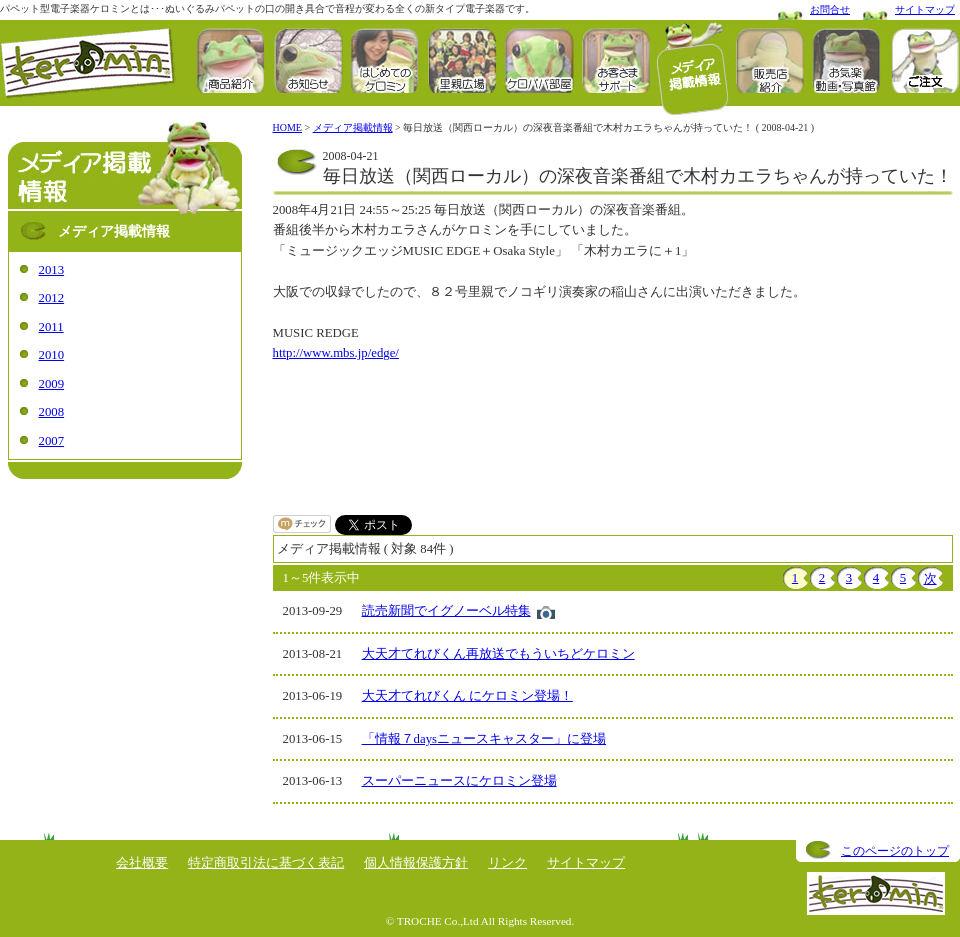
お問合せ (830, 9)
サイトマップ (925, 9)
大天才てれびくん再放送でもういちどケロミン (498, 654)
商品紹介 (231, 60)
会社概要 (142, 863)
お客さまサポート (616, 60)
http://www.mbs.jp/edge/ (336, 353)
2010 (52, 355)
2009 (52, 384)
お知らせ (308, 60)
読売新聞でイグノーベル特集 (446, 611)
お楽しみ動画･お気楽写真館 (847, 60)
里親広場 (462, 60)
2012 (52, 298)
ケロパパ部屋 (539, 60)
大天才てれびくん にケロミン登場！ (467, 696)
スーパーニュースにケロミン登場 (459, 781)
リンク (507, 863)
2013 (52, 270)
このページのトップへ (895, 853)
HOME (287, 127)
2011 (51, 327)
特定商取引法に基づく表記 (266, 863)
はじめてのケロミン (385, 60)
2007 (52, 441)
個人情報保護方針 (416, 863)
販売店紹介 (770, 60)
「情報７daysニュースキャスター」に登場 (484, 739)
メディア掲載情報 (693, 68)
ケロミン (88, 63)
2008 (52, 412)
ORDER (924, 60)
